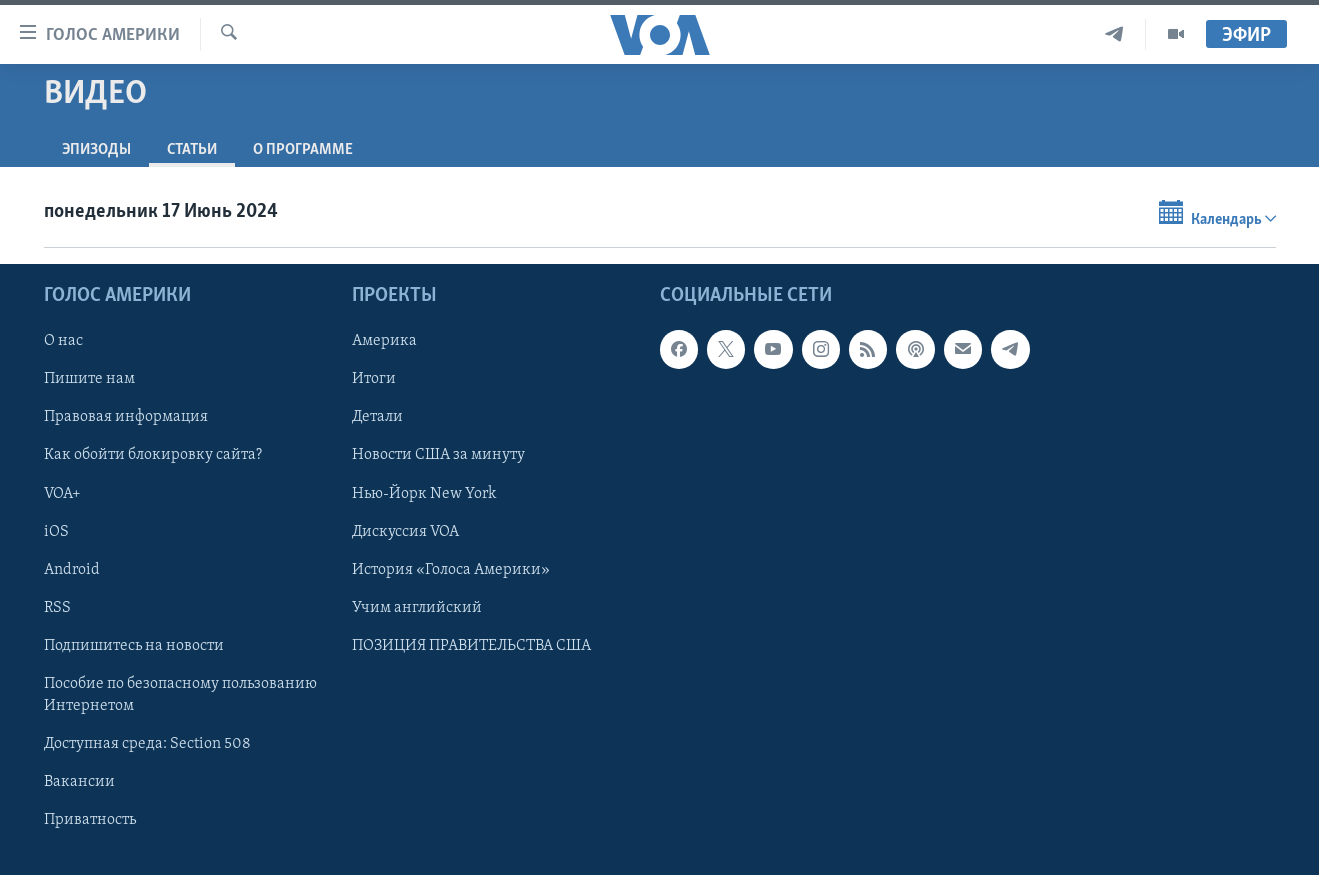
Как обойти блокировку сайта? (153, 456)
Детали (377, 417)
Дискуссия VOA (405, 532)
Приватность (90, 820)
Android (72, 570)
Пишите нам (89, 379)
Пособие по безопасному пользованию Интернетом (180, 695)
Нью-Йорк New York (424, 494)
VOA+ (62, 494)
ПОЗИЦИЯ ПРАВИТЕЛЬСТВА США (471, 646)
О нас (63, 341)
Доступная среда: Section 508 (147, 744)
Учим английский (417, 608)
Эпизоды (96, 150)
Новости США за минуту (438, 456)
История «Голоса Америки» (451, 570)
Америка (384, 341)
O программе (303, 150)
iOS (56, 532)
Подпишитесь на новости (134, 646)
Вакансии (79, 782)
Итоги (374, 379)
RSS (57, 608)
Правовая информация (126, 417)
